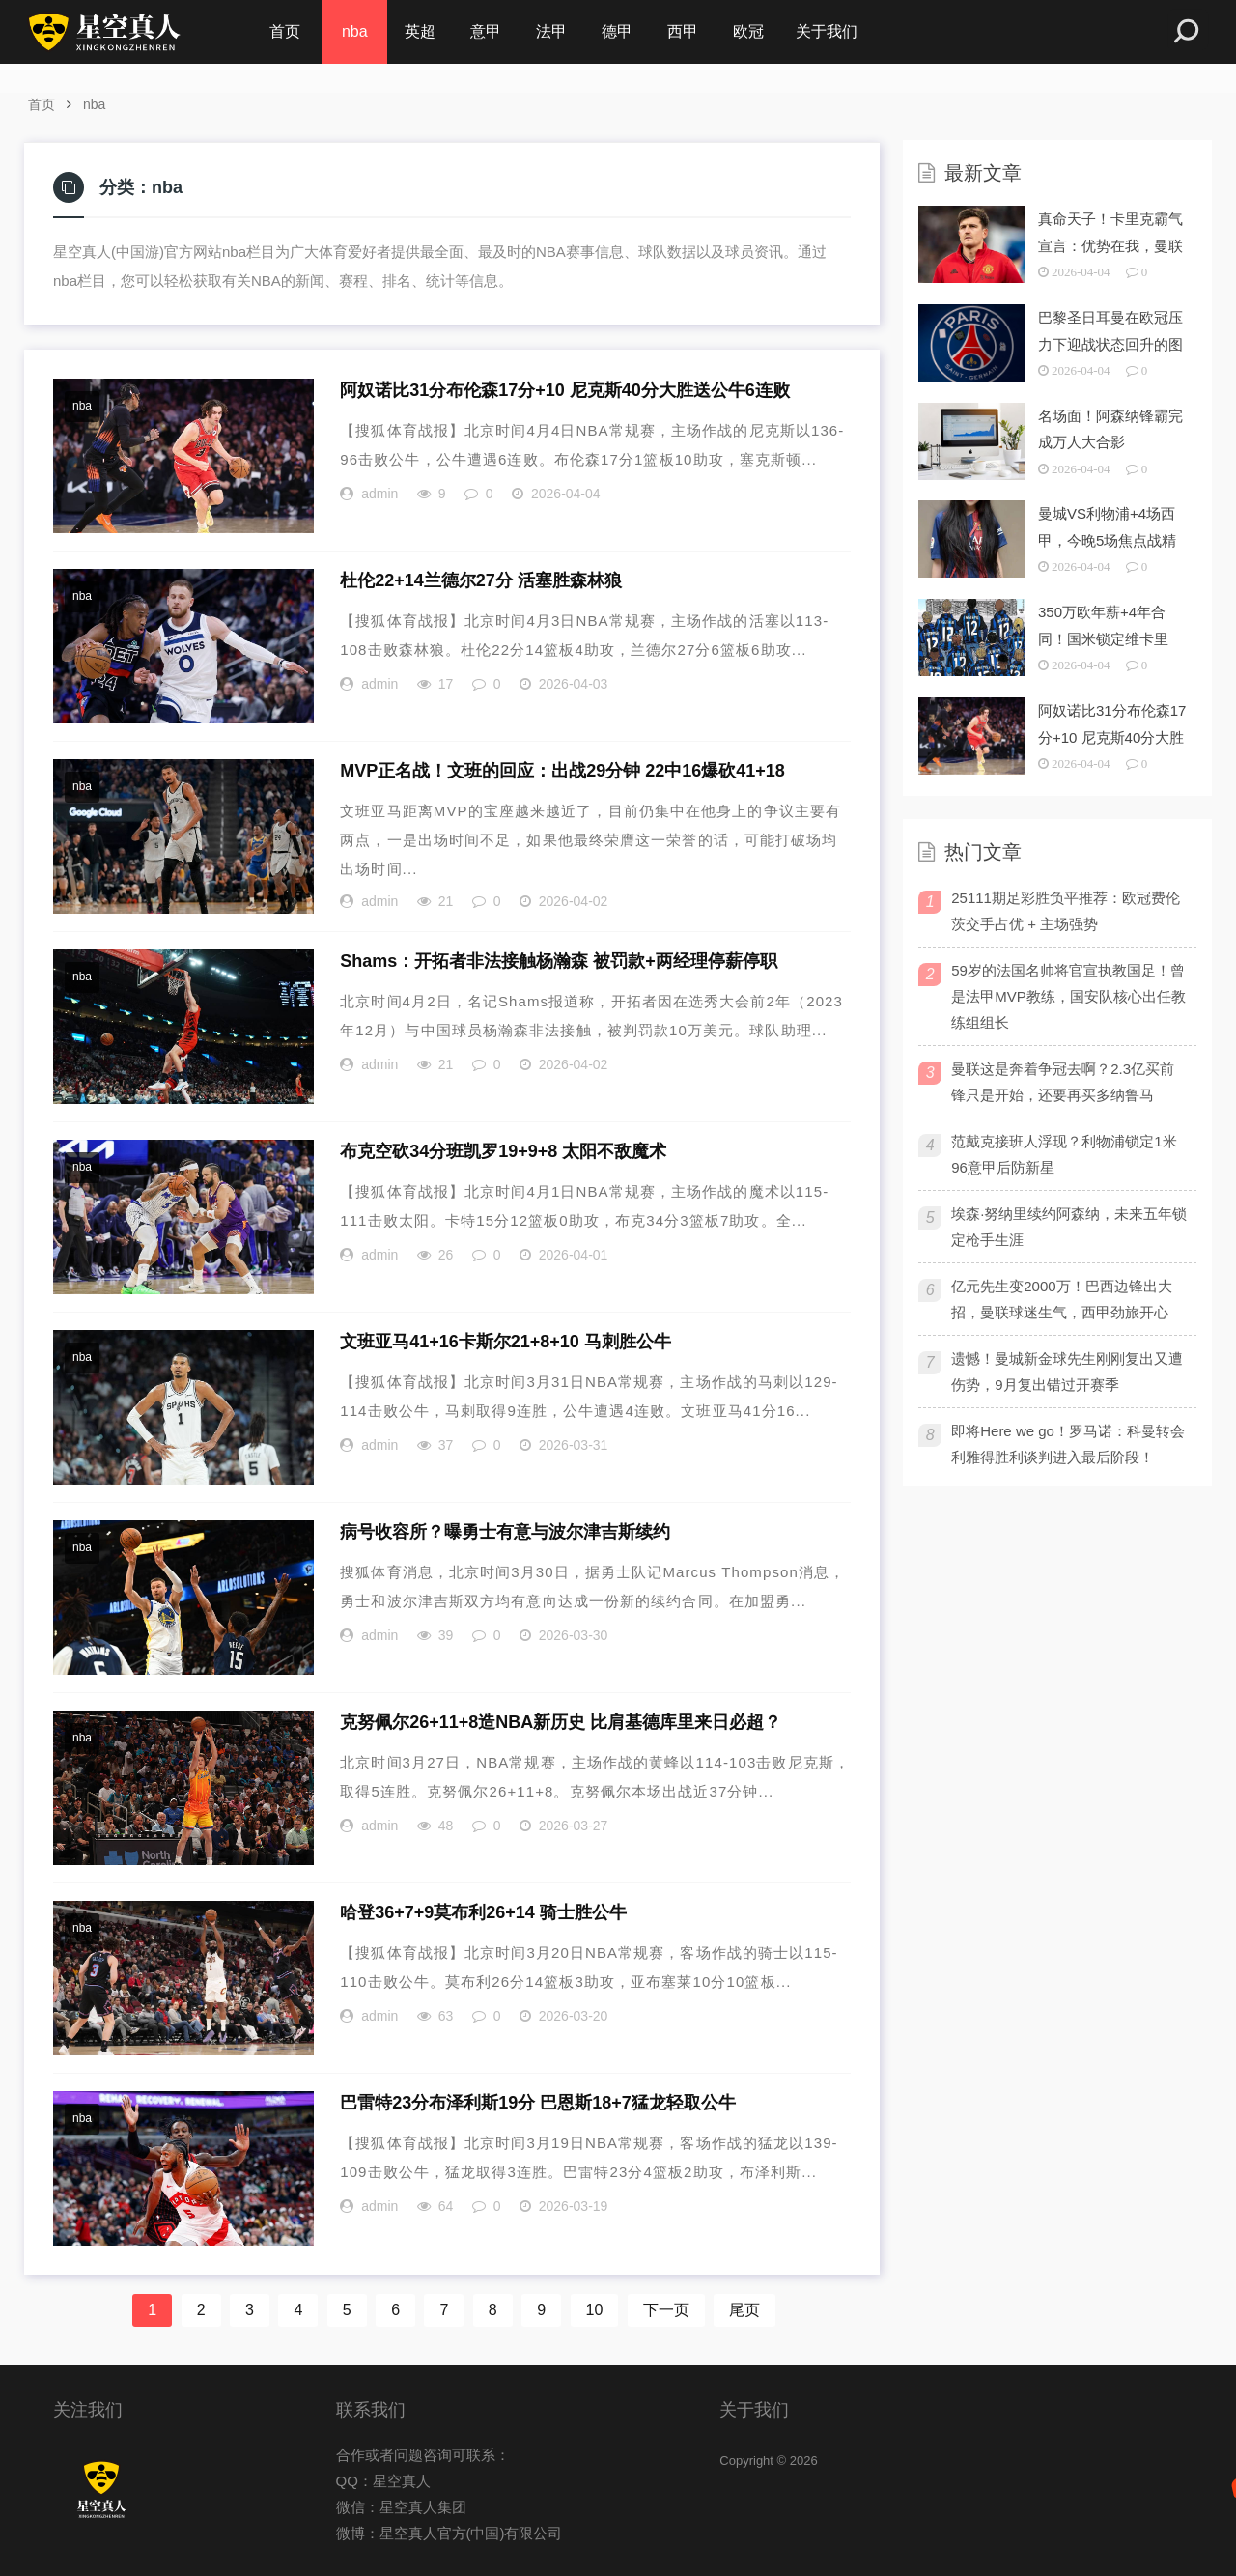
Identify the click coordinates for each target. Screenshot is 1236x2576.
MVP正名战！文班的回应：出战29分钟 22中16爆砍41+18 (562, 770)
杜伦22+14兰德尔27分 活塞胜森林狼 (481, 580)
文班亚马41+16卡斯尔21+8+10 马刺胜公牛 (505, 1341)
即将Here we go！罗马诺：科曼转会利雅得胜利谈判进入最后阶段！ (1068, 1444)
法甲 (551, 31)
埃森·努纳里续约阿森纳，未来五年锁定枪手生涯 (1069, 1226)
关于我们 (826, 31)
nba (355, 31)
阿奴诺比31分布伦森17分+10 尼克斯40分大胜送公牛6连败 (565, 390)
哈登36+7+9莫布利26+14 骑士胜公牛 (483, 1912)
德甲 (617, 31)
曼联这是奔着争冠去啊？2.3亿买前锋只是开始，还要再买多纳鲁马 (1062, 1082)
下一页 (666, 2310)
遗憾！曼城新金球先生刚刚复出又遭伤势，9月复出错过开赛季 (1067, 1371)
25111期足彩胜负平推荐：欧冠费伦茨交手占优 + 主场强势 (1065, 911)
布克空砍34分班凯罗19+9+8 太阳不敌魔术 (503, 1151)
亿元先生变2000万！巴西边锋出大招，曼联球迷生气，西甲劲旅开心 (1061, 1299)
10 (595, 2310)
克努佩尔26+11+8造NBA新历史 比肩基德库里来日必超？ (560, 1722)
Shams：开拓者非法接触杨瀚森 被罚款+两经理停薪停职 (558, 961)
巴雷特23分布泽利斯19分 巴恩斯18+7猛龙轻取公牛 (538, 2102)
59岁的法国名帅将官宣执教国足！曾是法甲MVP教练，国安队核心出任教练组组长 (1068, 996)
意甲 (485, 31)
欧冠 (748, 31)
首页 (284, 31)
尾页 (744, 2310)
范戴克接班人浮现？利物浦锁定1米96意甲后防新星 (1063, 1154)
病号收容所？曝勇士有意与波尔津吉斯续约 (505, 1532)
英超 (420, 31)
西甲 (682, 31)
